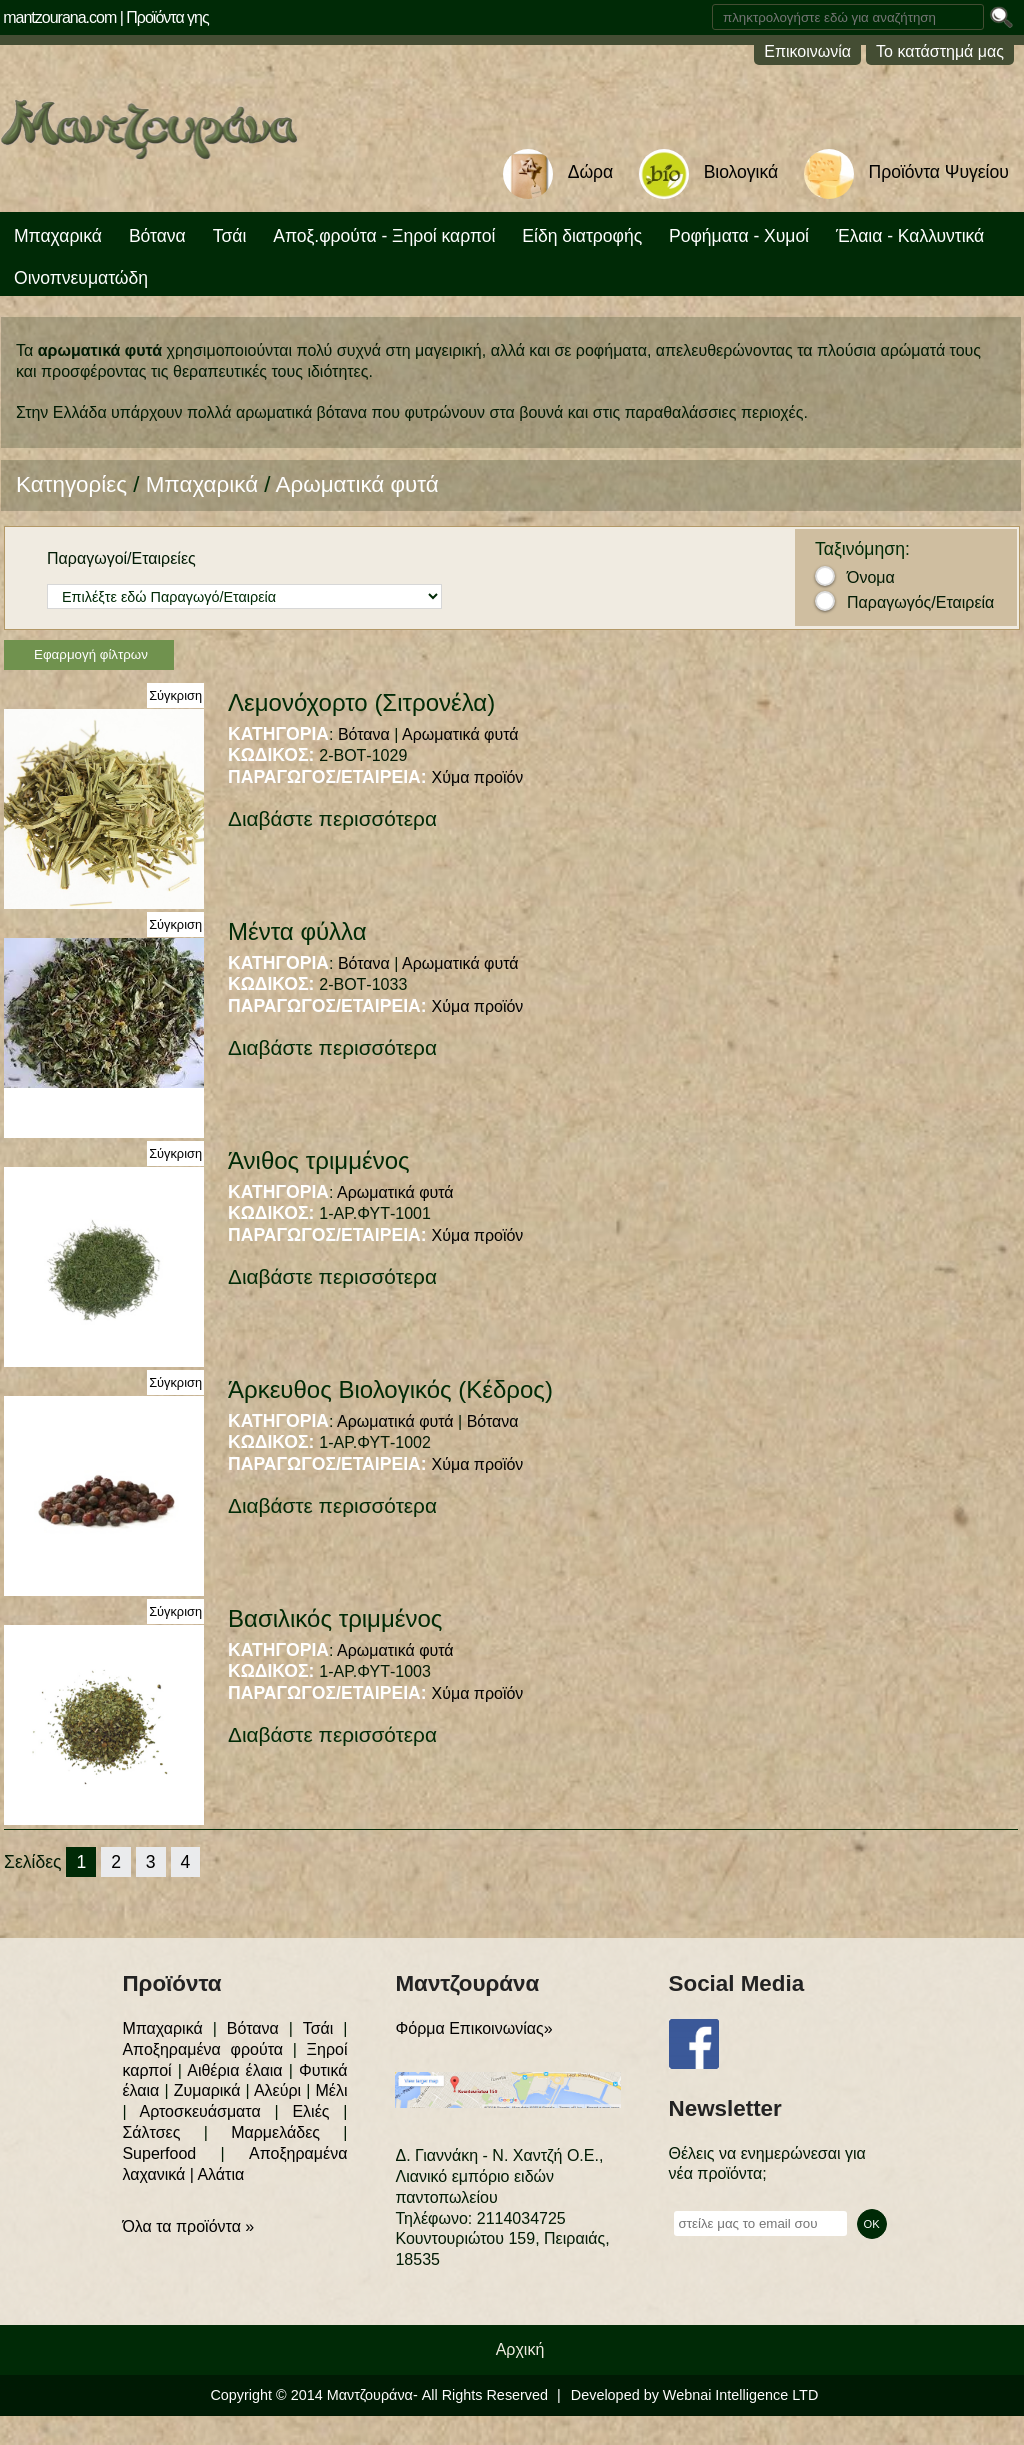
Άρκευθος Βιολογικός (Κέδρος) (390, 1389)
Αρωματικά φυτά (357, 484)
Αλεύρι (277, 2090)
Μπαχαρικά (58, 236)
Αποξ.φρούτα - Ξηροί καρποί (384, 236)
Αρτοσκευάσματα (199, 2111)
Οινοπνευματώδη (81, 278)
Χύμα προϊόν (478, 777)
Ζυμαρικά (207, 2090)
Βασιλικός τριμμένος (335, 1618)
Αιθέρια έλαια (234, 2070)
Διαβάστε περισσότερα (332, 818)
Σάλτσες (151, 2132)
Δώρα (590, 172)
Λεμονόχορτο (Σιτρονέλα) (361, 702)
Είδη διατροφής (582, 236)
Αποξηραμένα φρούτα (202, 2049)
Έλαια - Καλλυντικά (910, 236)
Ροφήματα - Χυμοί (739, 236)
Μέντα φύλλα (297, 931)
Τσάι (230, 236)
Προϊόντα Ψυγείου (939, 172)
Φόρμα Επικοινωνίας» (473, 2028)
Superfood (159, 2153)
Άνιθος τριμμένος (319, 1160)
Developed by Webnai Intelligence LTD (694, 2395)
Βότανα (157, 236)
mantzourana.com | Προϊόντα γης (106, 17)
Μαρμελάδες (275, 2132)
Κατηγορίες (71, 484)
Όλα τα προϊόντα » (188, 2226)
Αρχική (520, 2349)
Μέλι (331, 2090)
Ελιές (310, 2111)
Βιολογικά (741, 172)
